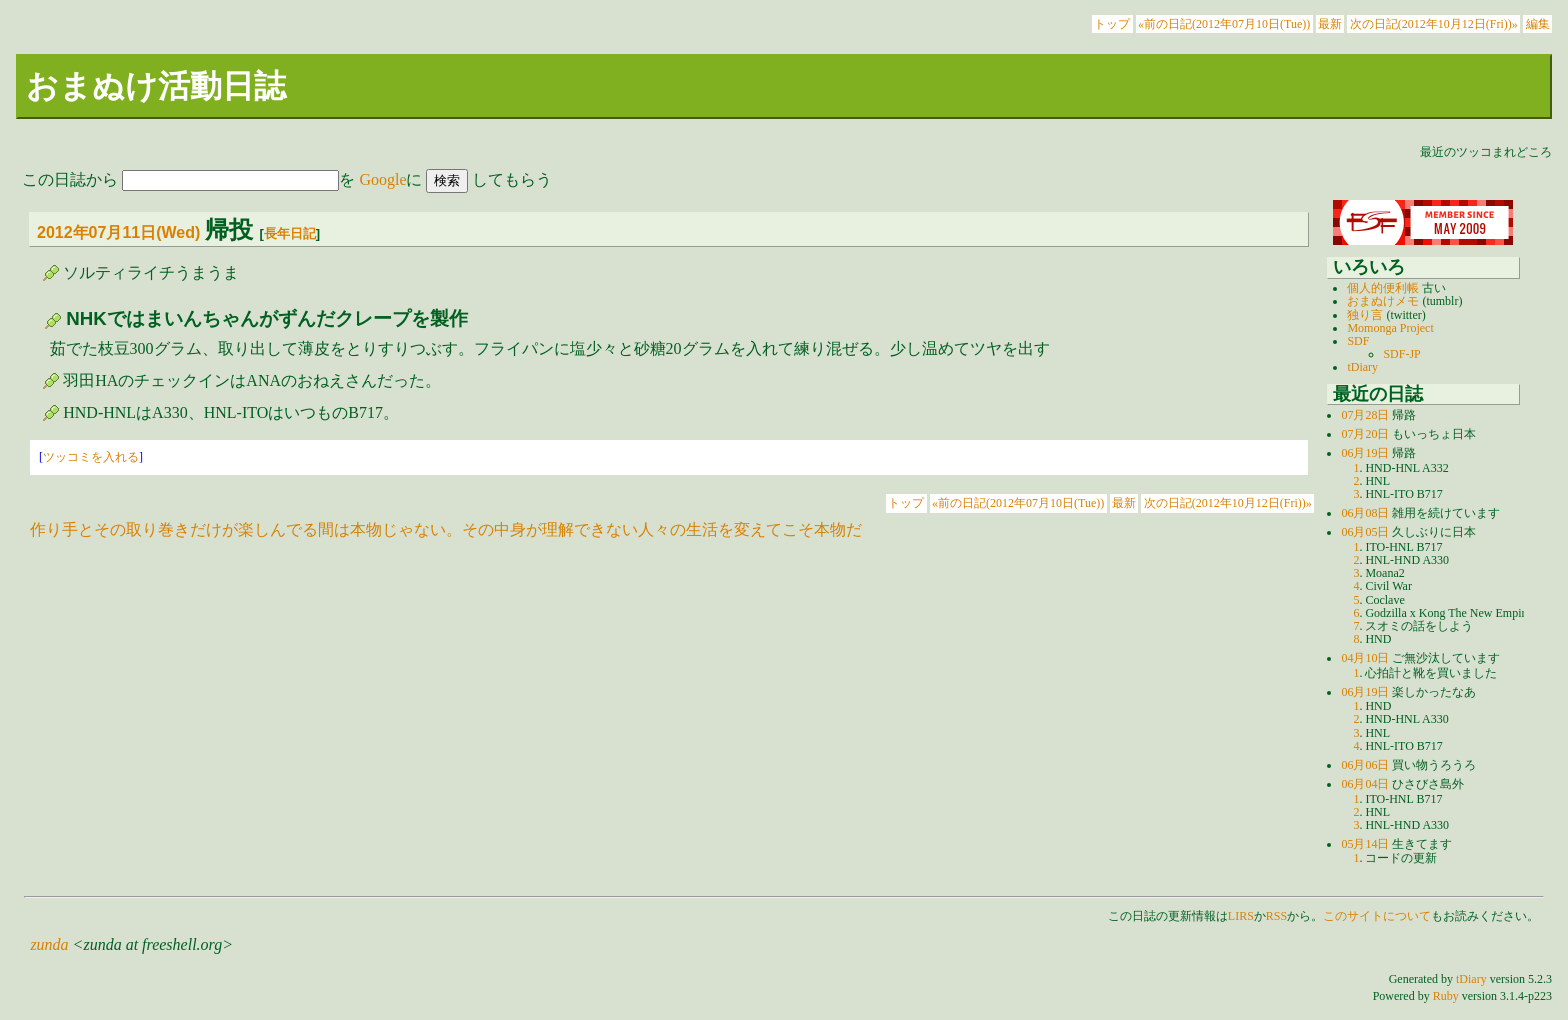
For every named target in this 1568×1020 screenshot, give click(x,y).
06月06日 (1365, 765)
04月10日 (1365, 658)
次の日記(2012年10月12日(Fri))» (1434, 24)
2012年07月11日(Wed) (118, 232)
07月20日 (1365, 434)
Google (382, 179)
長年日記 (290, 233)
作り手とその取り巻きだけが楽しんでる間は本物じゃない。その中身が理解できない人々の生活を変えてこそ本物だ (446, 529)
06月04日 (1365, 784)
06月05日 (1365, 532)
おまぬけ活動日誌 (156, 86)
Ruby (1446, 996)
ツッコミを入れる (91, 457)
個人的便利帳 (1383, 288)
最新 (1330, 24)
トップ (1112, 24)
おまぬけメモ (1383, 301)
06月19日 (1365, 453)
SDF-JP (1401, 354)
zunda (49, 944)
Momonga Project (1390, 328)
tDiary (1362, 367)
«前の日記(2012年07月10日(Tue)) (1224, 24)
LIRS (1241, 916)
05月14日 (1365, 844)
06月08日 (1365, 513)
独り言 (1365, 315)
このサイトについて (1377, 916)
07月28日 (1365, 415)
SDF (1358, 341)
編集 (1538, 24)
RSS (1276, 916)
